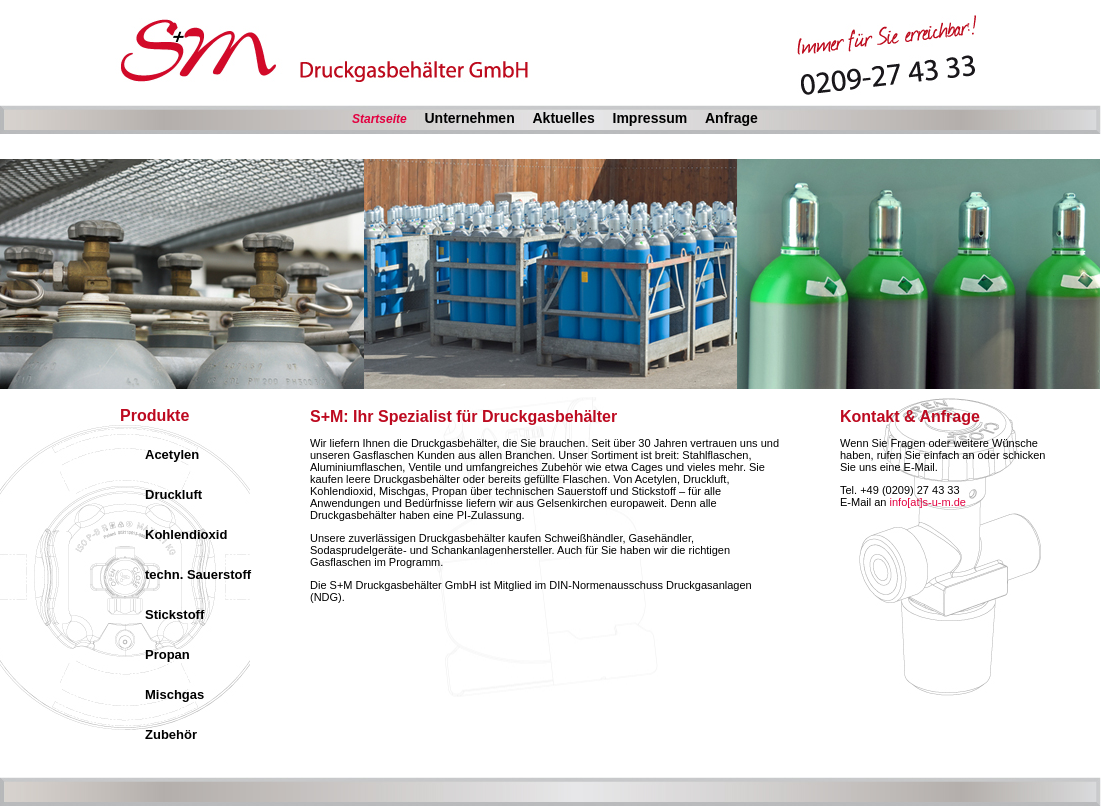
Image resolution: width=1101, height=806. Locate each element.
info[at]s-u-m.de (928, 502)
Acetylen (172, 454)
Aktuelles (563, 118)
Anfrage (731, 118)
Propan (167, 654)
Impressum (650, 118)
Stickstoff (174, 614)
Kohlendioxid (186, 534)
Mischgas (174, 694)
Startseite (379, 119)
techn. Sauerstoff (198, 574)
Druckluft (173, 494)
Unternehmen (469, 118)
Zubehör (171, 734)
